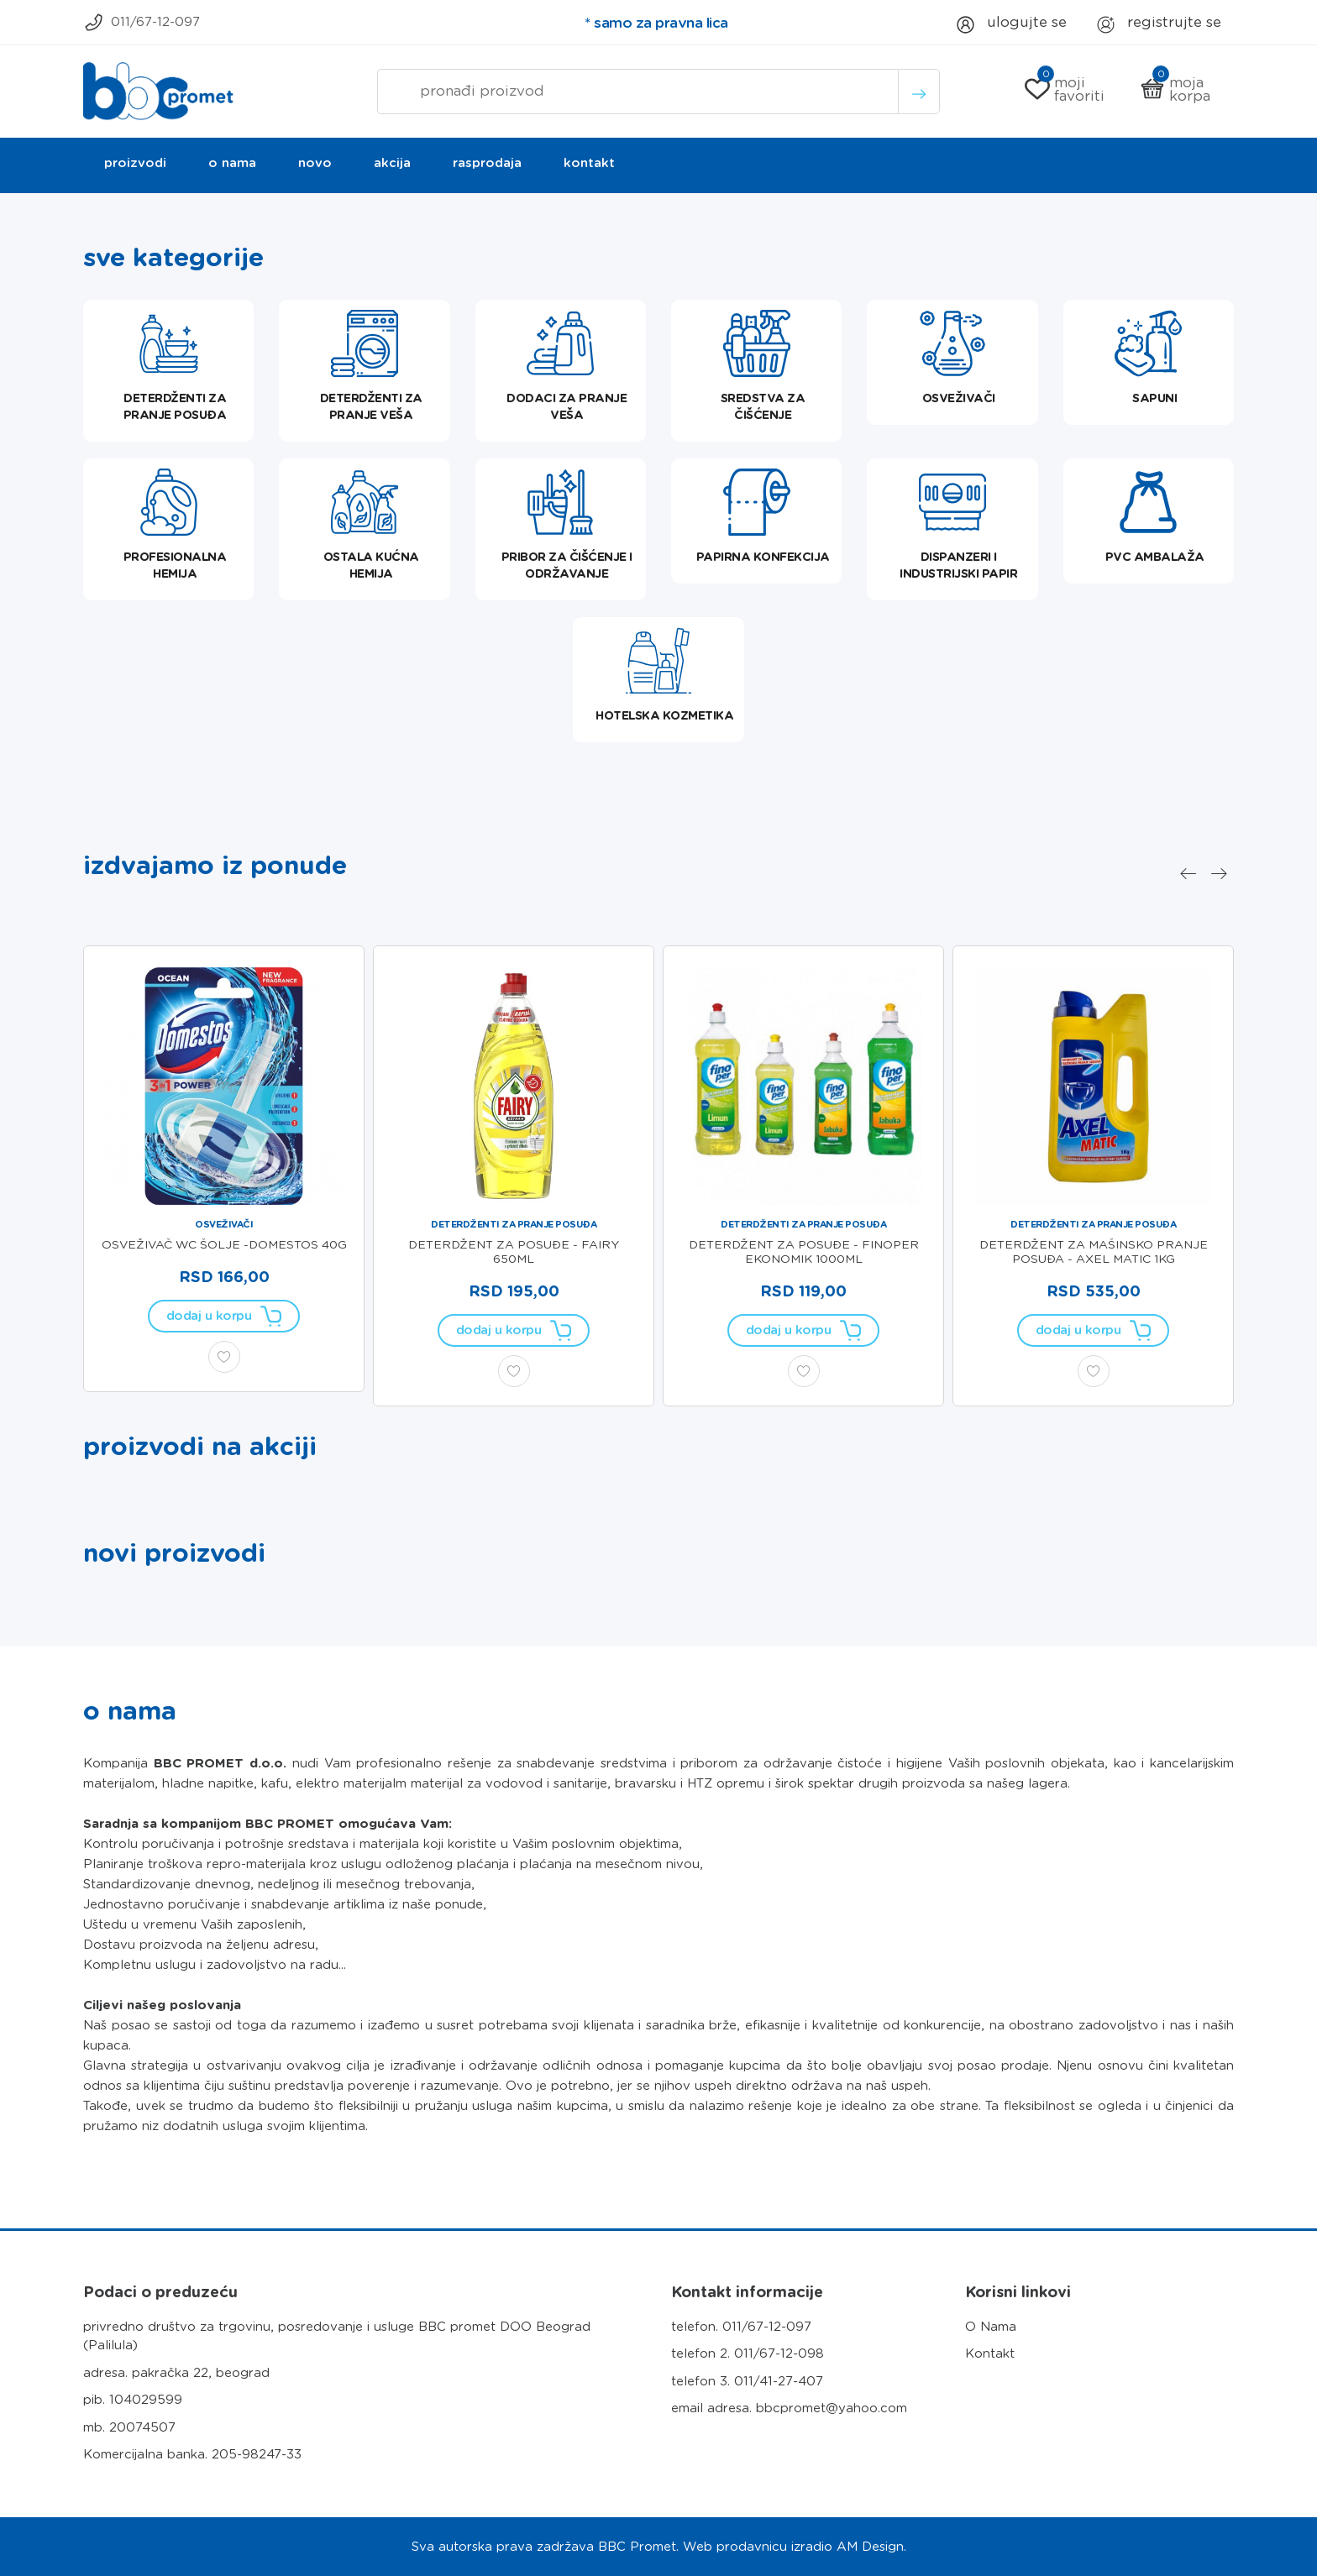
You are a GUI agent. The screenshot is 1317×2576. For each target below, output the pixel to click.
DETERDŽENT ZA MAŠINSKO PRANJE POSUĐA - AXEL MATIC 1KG (1093, 1251)
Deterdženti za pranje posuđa (513, 1224)
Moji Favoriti (1064, 89)
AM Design (870, 2546)
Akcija (392, 162)
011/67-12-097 (141, 23)
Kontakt (589, 162)
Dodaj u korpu (224, 1316)
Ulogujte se (1010, 25)
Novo (315, 162)
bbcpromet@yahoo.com (831, 2408)
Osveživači (224, 1224)
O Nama (990, 2326)
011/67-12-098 (779, 2353)
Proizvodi (135, 162)
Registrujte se (1158, 25)
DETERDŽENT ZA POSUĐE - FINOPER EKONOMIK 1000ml (804, 1251)
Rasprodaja (487, 162)
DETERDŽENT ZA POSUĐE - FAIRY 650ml (513, 1251)
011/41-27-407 (778, 2381)
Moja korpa (1175, 89)
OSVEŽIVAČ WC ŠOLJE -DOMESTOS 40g (224, 1244)
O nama (232, 162)
